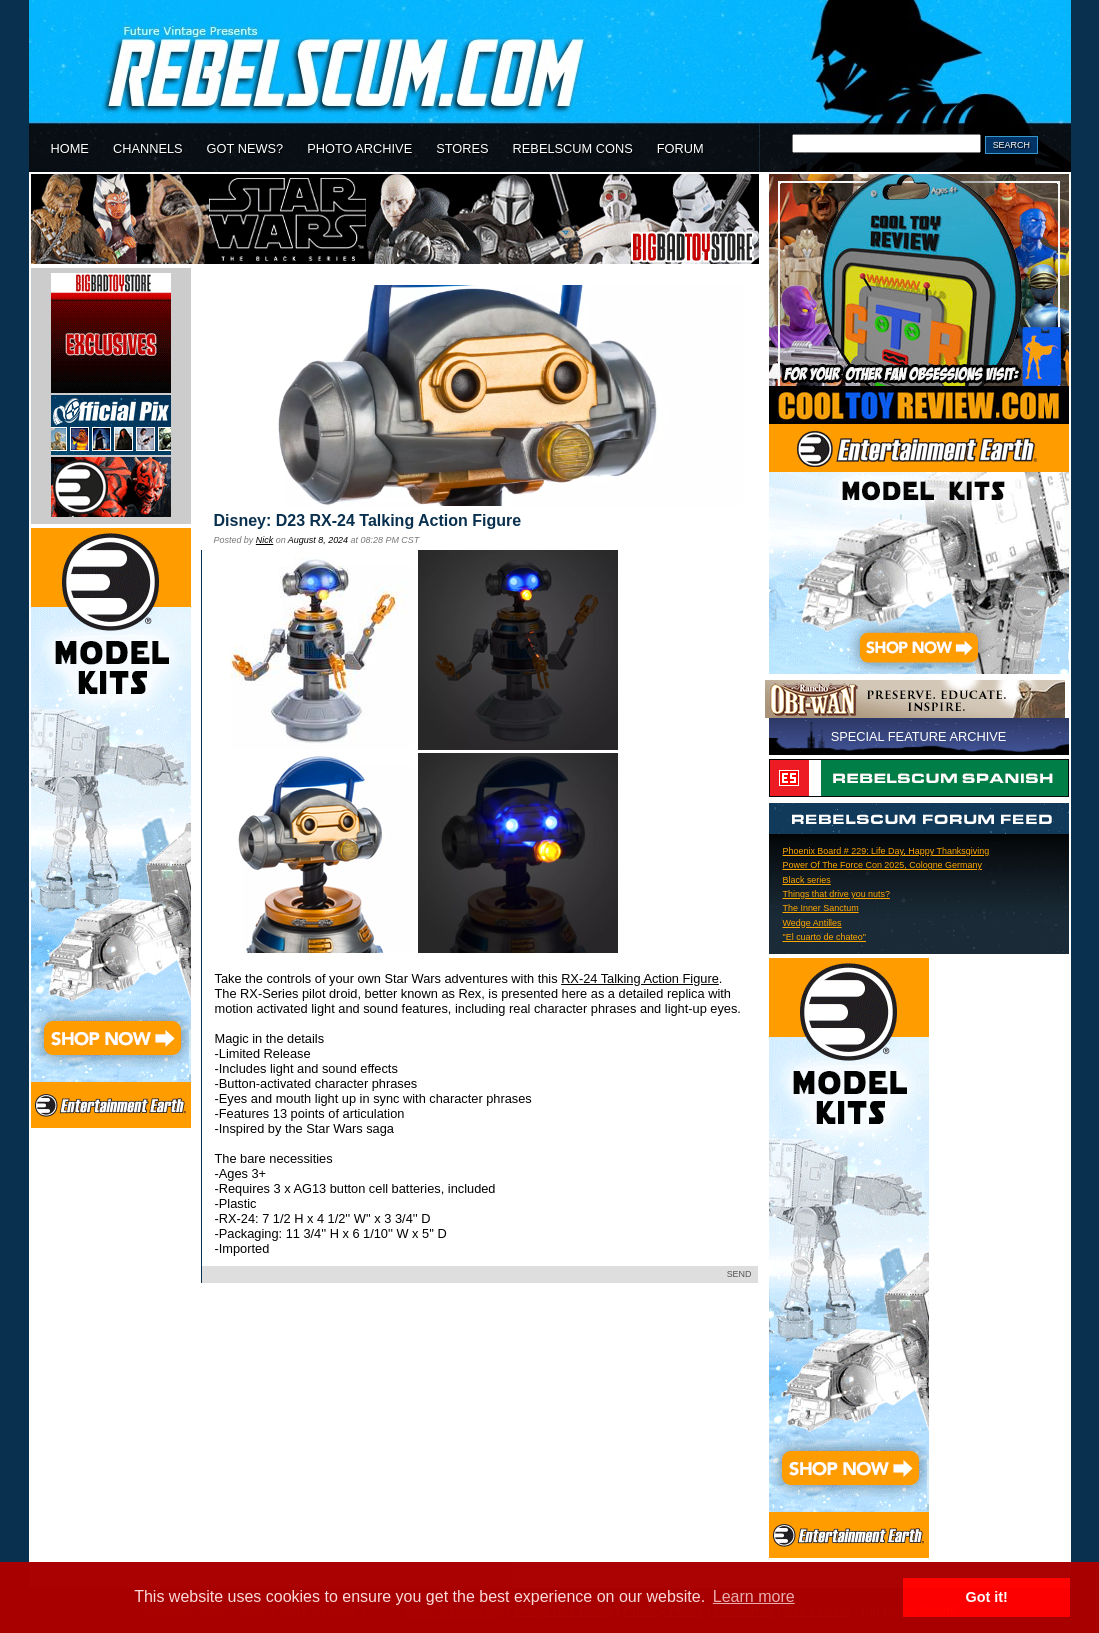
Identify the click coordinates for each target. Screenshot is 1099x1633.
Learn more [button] (754, 1596)
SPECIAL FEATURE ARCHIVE (919, 736)
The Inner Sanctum (821, 908)
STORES (462, 148)
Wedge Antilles (812, 923)
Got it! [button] (987, 1597)
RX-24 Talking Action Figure (640, 978)
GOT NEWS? (245, 148)
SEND (739, 1274)
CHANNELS (148, 148)
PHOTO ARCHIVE (359, 148)
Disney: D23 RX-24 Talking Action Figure (368, 520)
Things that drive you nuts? (837, 894)
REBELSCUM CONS (573, 148)
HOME (70, 148)
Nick (264, 540)
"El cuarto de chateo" (825, 937)
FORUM (680, 148)
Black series (807, 880)
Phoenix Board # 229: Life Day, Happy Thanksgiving (886, 851)
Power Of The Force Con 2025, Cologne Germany (882, 865)
